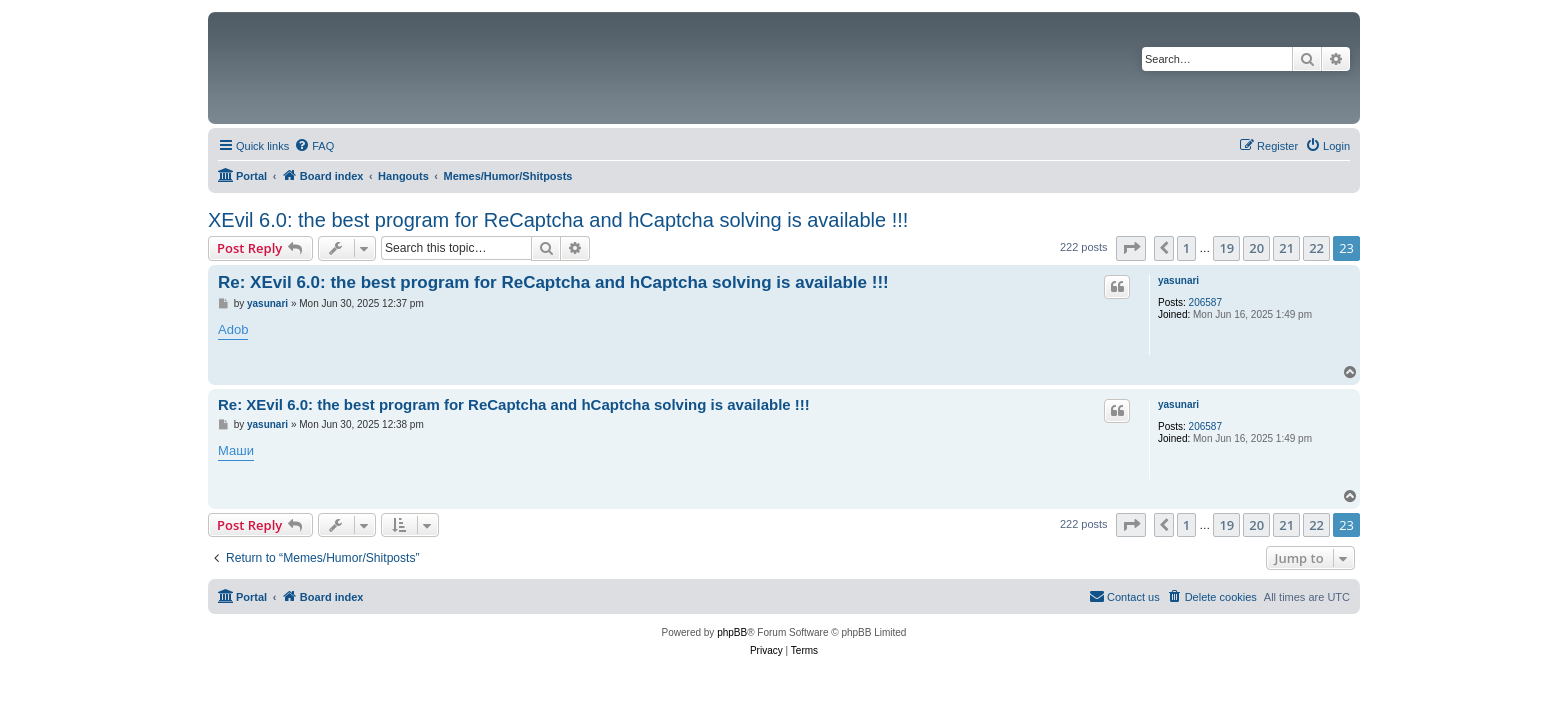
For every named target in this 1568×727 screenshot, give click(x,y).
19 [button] (1226, 248)
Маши (236, 450)
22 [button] (1316, 248)
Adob (233, 329)
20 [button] (1256, 248)
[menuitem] (314, 146)
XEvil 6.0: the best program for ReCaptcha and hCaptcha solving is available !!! (558, 220)
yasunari (1178, 280)
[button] (1131, 248)
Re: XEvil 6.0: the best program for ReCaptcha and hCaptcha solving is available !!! (553, 282)
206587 (1205, 302)
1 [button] (1186, 248)
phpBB (732, 632)
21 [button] (1286, 248)
